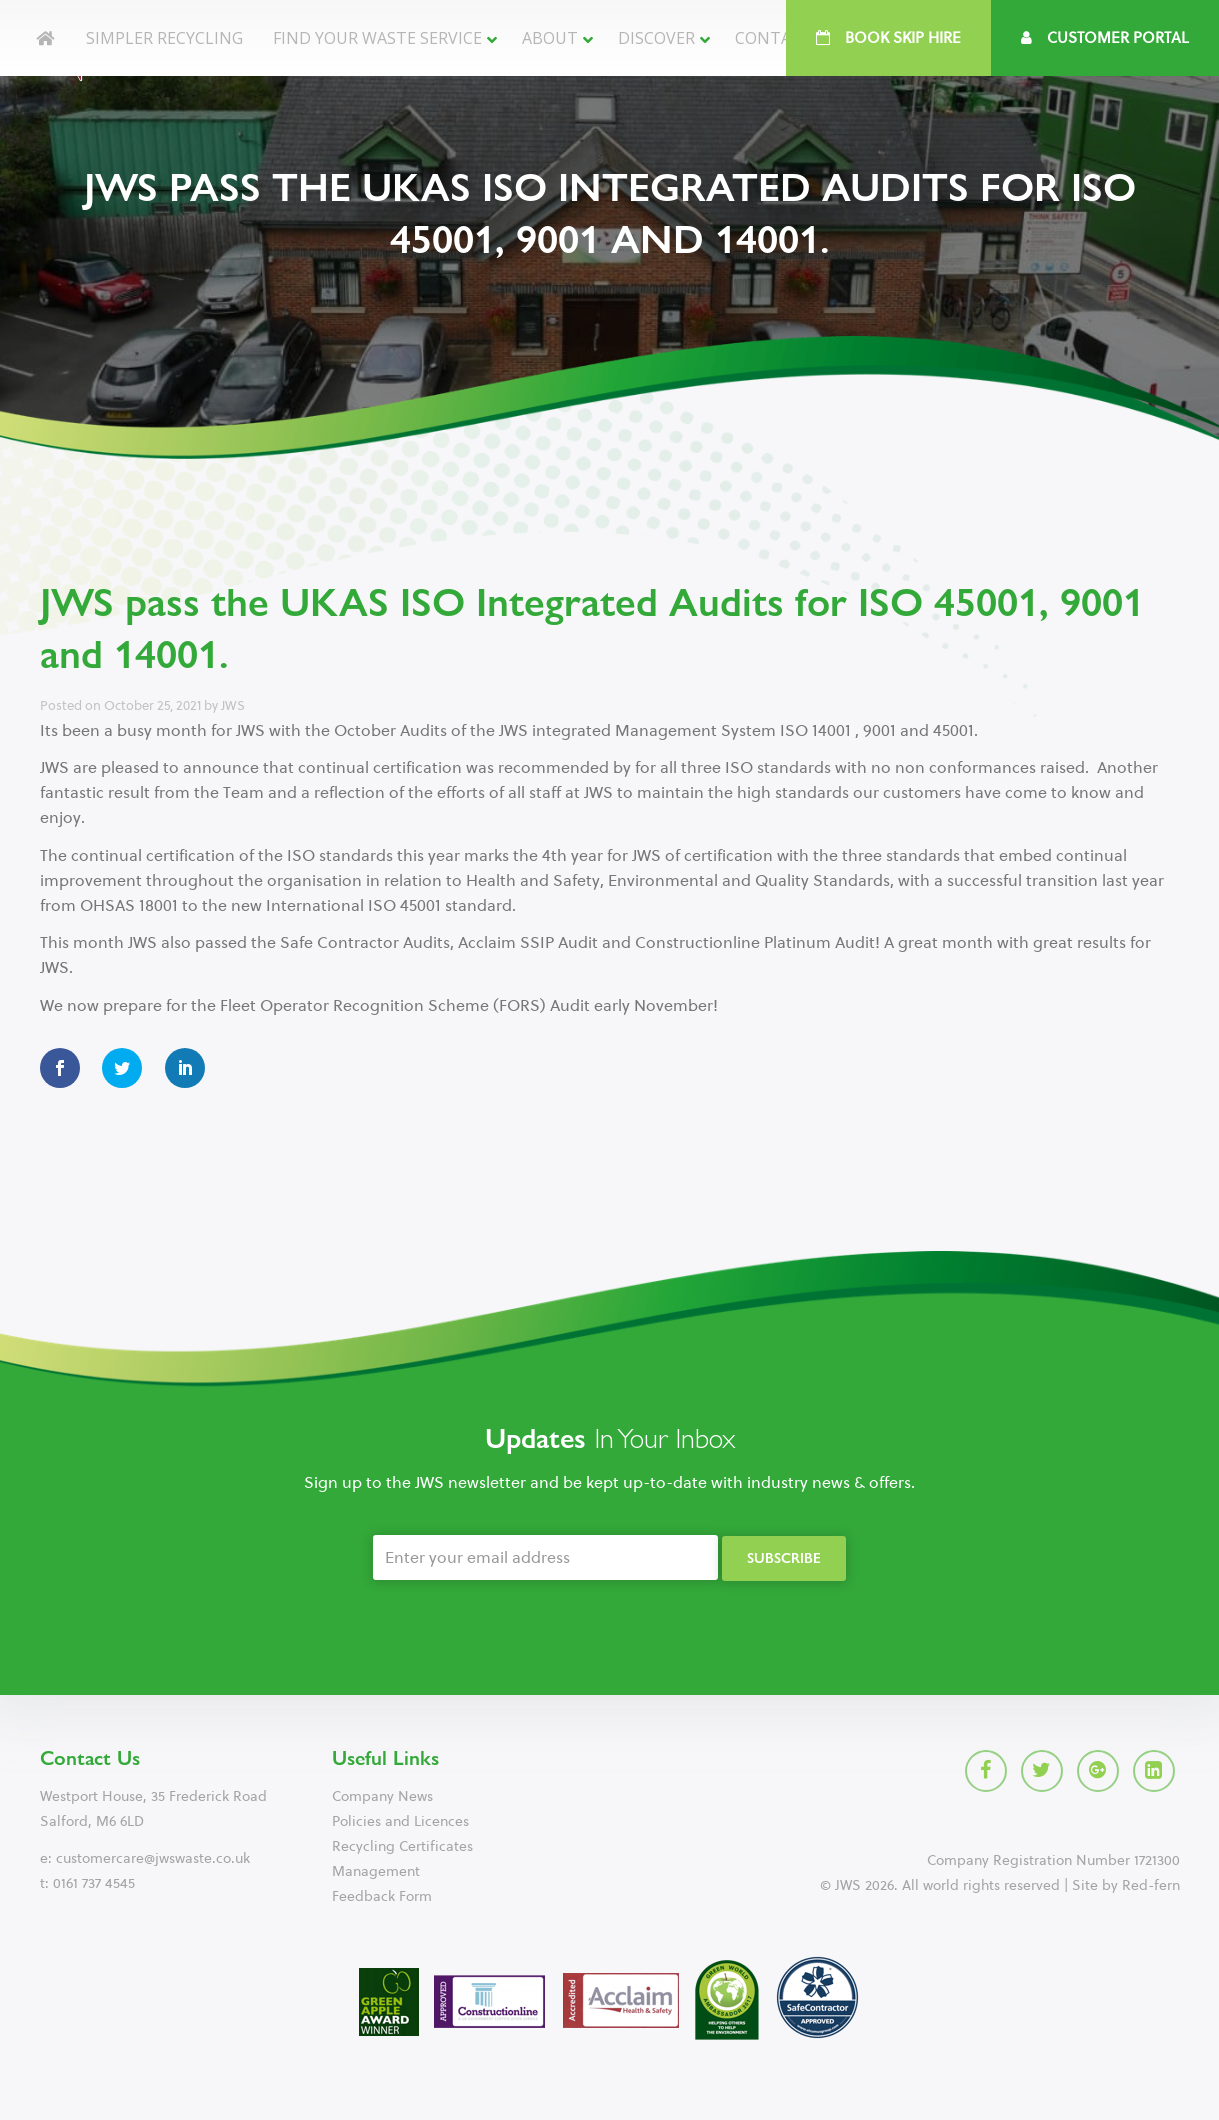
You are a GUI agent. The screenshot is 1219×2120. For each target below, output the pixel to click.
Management (376, 1871)
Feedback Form (382, 1896)
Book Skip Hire (888, 38)
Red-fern (1151, 1885)
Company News (382, 1796)
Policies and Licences (400, 1821)
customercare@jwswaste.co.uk (153, 1858)
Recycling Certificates (402, 1846)
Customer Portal (1105, 38)
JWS (233, 705)
